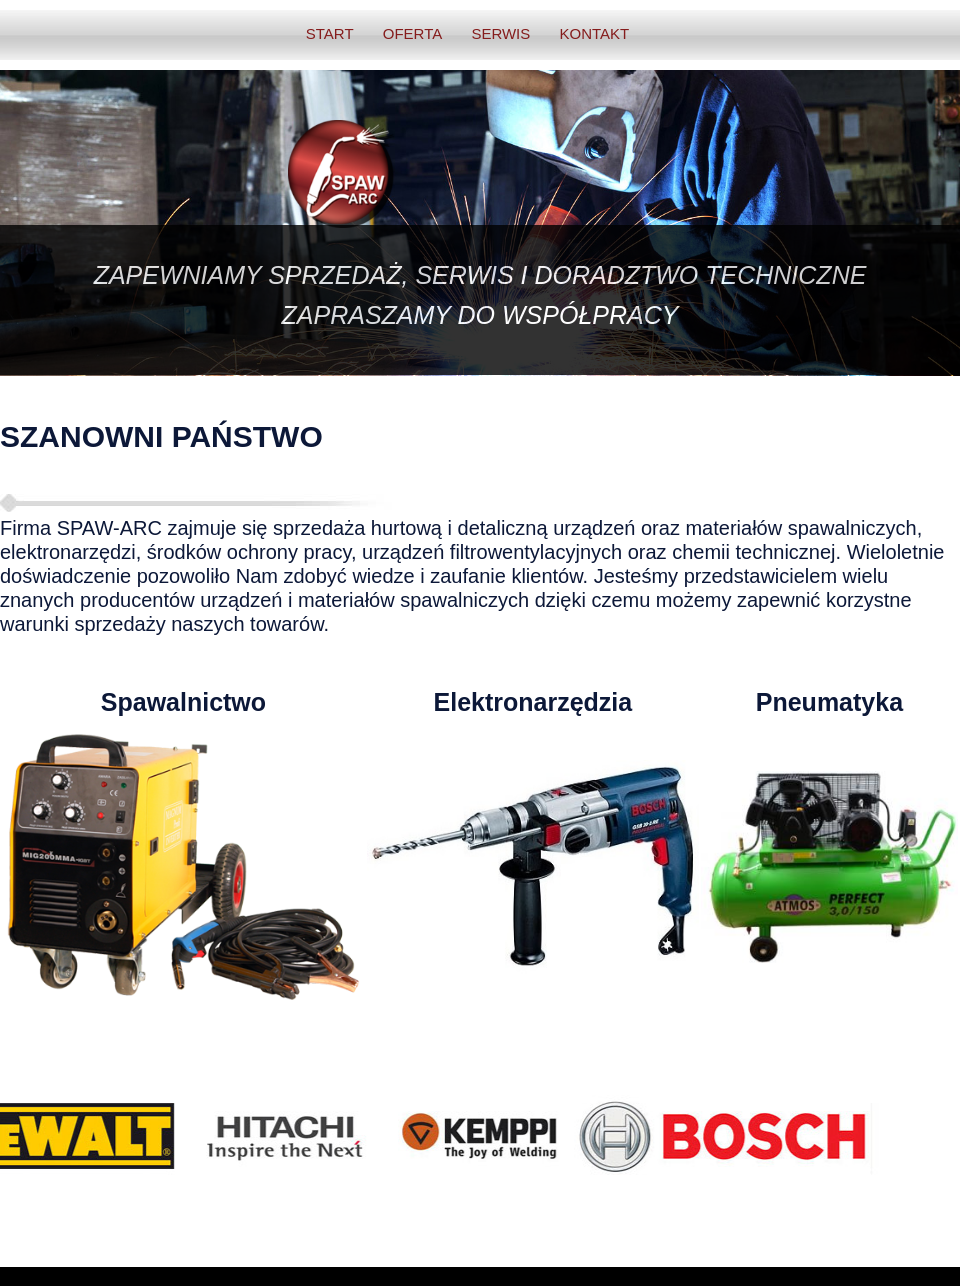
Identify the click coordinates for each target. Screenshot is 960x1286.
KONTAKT (594, 33)
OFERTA (412, 33)
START (330, 33)
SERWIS (500, 33)
